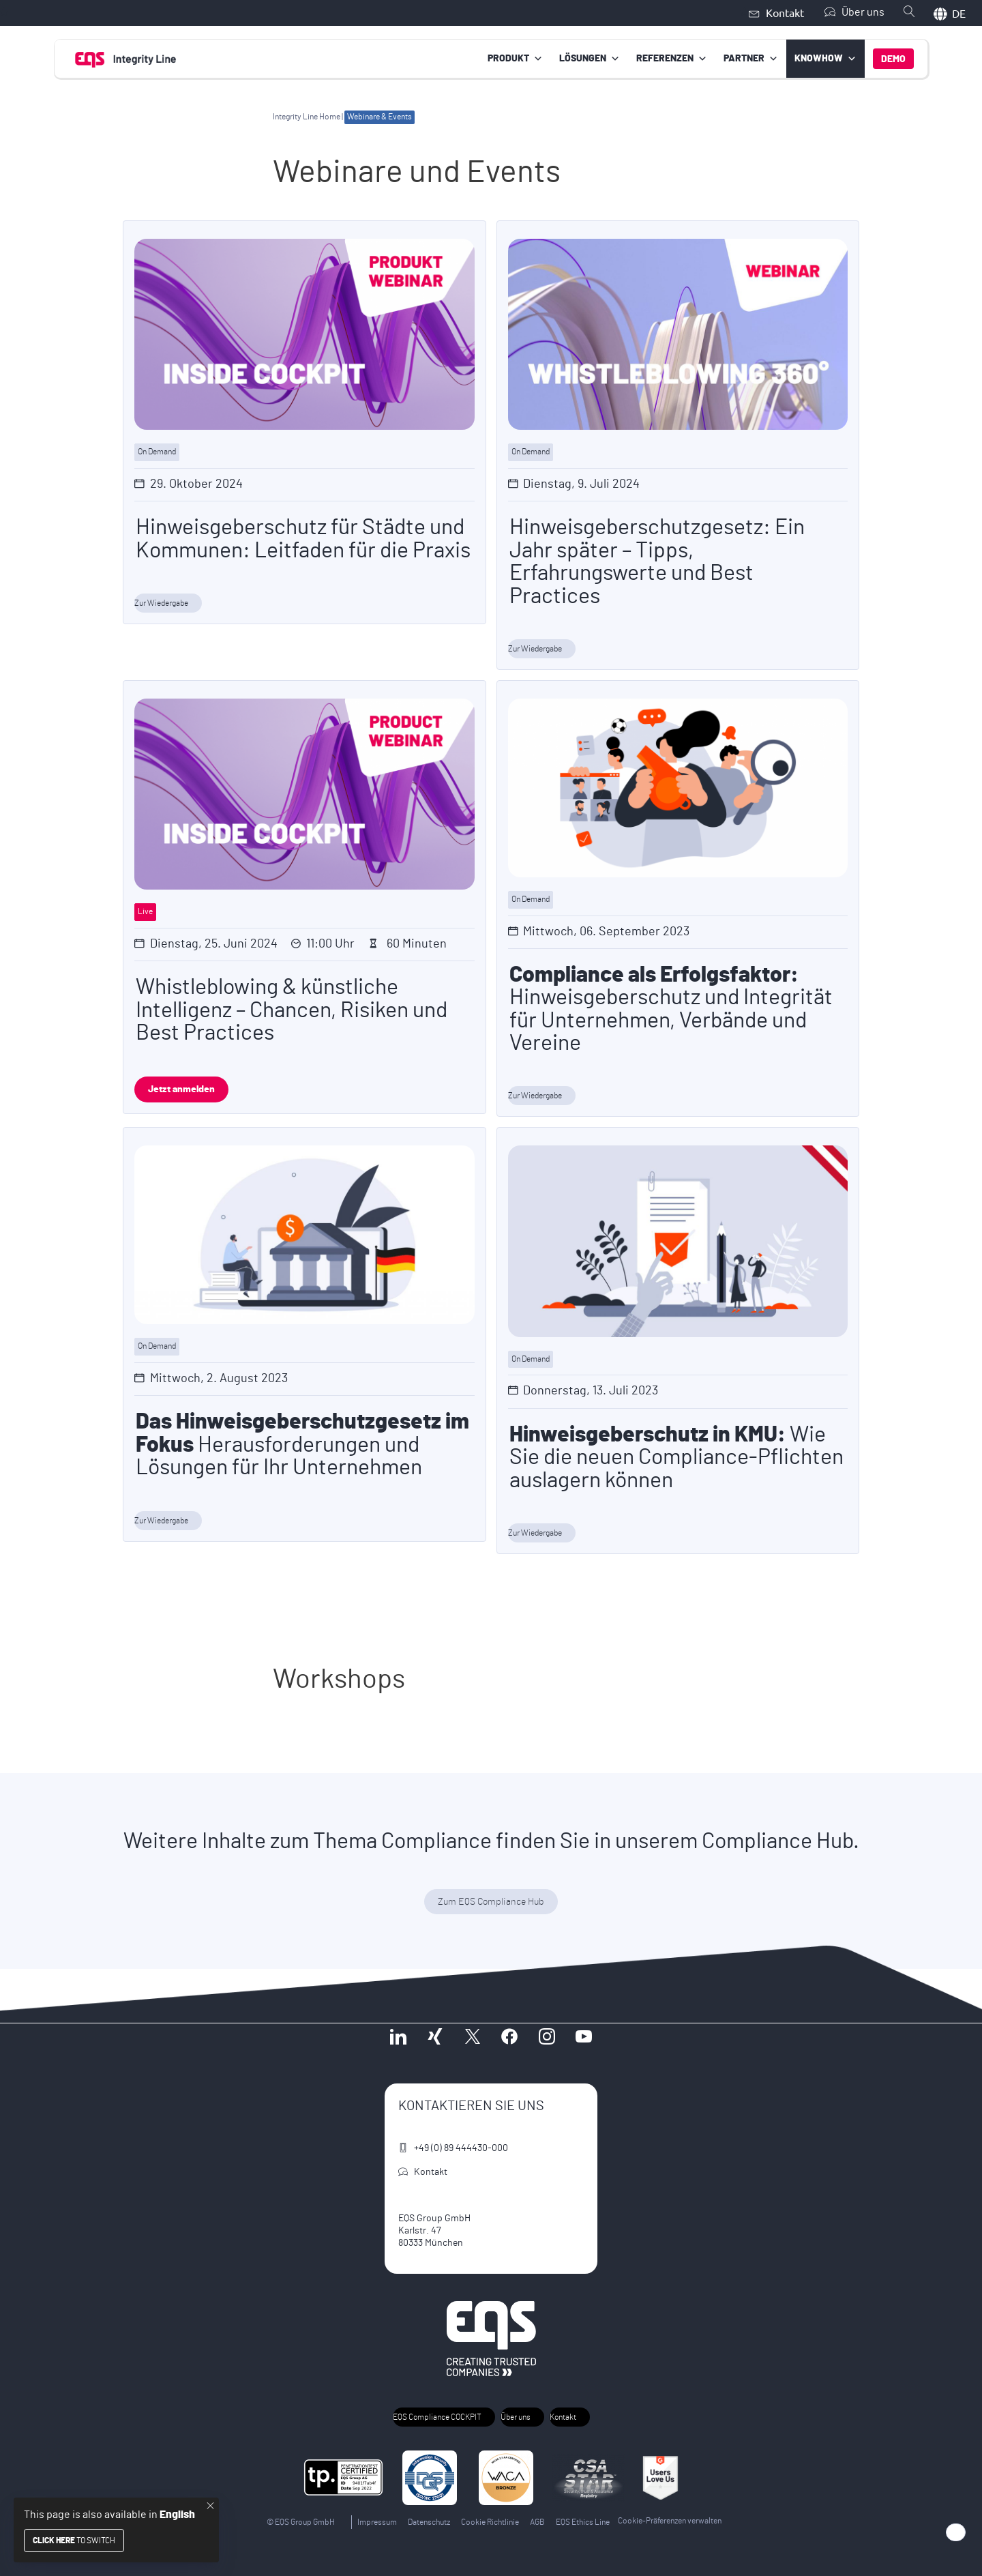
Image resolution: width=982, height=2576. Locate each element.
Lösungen (589, 58)
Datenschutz (429, 2521)
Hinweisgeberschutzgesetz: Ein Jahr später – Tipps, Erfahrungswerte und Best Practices (657, 561)
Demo (893, 58)
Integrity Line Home (306, 116)
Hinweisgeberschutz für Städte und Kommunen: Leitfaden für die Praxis (303, 538)
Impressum (377, 2521)
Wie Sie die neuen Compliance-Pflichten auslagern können (676, 1457)
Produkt (515, 58)
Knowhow (825, 58)
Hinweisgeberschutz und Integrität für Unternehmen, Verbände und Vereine (671, 1008)
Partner (751, 58)
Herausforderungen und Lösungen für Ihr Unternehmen (302, 1444)
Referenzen (671, 58)
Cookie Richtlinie (490, 2521)
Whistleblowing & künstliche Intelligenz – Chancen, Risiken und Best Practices (291, 1010)
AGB (537, 2521)
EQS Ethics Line (583, 2521)
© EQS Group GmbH (301, 2521)
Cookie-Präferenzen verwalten (669, 2520)
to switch (74, 2540)
